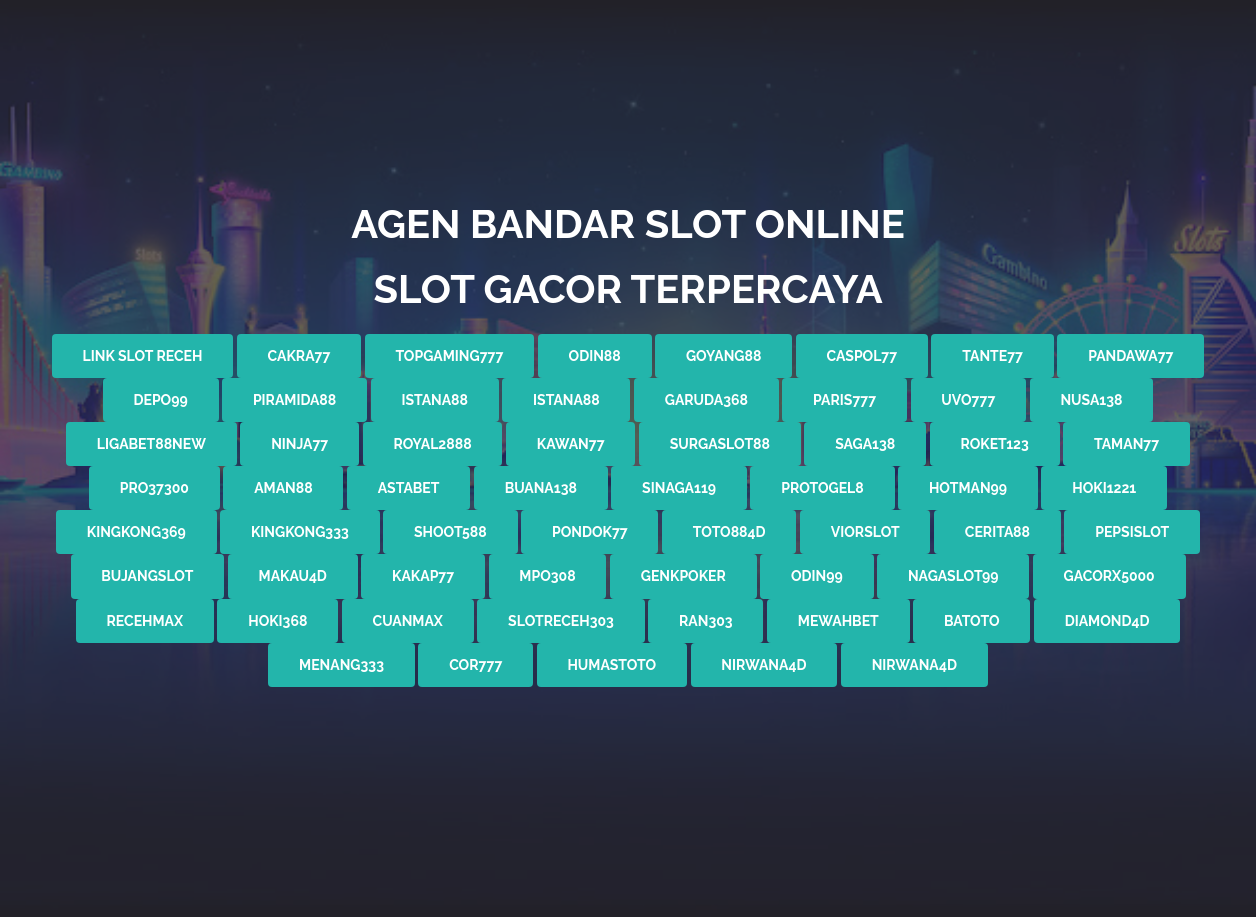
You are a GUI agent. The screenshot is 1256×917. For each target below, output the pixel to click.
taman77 (1126, 444)
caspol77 (862, 356)
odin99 (817, 576)
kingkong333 (300, 532)
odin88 (595, 356)
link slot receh (143, 356)
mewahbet (838, 621)
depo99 (160, 400)
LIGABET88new (151, 444)
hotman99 (968, 488)
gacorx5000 (1109, 576)
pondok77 (590, 532)
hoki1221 (1104, 488)
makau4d (293, 576)
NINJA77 (299, 444)
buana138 (541, 488)
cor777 (475, 665)
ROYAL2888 (432, 444)
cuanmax (408, 621)
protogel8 (822, 488)
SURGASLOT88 (720, 444)
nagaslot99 (953, 576)
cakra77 (299, 356)
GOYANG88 (723, 356)
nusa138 (1091, 400)
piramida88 (294, 400)
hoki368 (277, 621)
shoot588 (450, 532)
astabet (409, 488)
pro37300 (154, 488)
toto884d (729, 532)
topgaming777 (449, 356)
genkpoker (683, 576)
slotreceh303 (561, 621)
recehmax (144, 621)
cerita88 (997, 532)
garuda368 (706, 400)
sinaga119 (679, 488)
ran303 (706, 621)
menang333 (341, 665)
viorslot (865, 532)
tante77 (992, 356)
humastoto (611, 665)
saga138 (865, 444)
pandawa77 (1130, 356)
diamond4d (1107, 621)
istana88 (434, 400)
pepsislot (1132, 532)
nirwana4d (763, 665)
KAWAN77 (571, 444)
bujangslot (147, 576)
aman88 (283, 488)
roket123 (994, 444)
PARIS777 (844, 400)
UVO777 (968, 400)
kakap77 (423, 576)
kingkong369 (136, 532)
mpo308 (547, 576)
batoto (972, 621)
